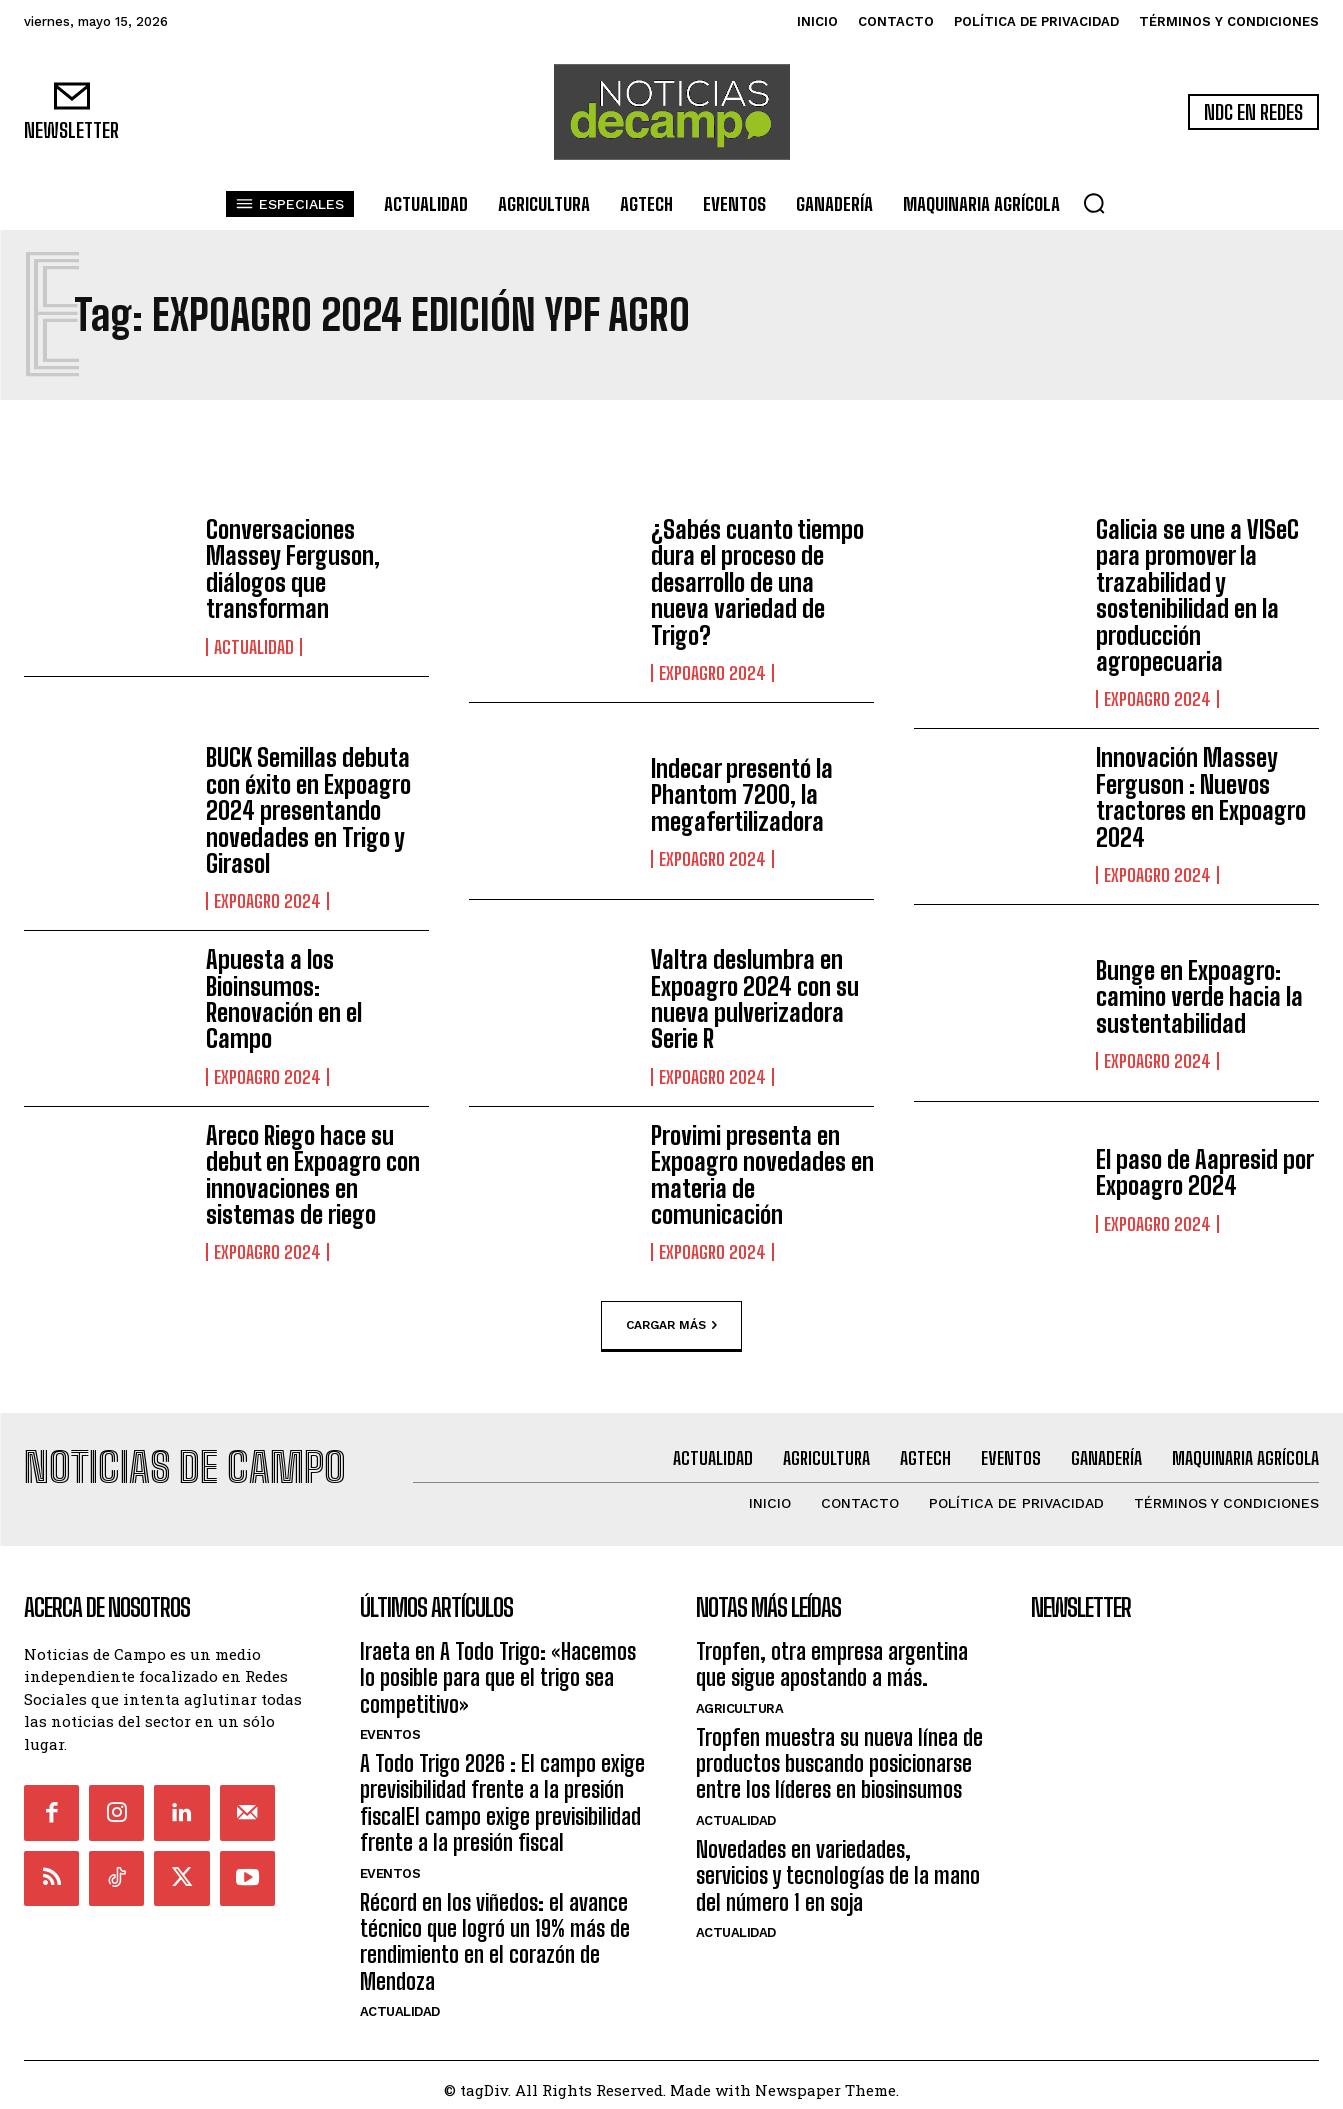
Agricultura (740, 1697)
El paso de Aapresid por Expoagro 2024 (1204, 1172)
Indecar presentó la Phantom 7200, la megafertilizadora (742, 795)
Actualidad (254, 647)
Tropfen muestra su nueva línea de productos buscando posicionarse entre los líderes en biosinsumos (839, 1753)
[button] (1094, 203)
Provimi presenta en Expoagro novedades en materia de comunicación (762, 1175)
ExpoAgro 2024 (712, 673)
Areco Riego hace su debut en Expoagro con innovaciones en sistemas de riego (313, 1175)
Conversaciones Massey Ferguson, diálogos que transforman (293, 569)
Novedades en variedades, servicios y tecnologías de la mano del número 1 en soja (838, 1865)
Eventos (390, 1724)
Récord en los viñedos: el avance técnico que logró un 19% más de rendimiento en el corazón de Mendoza (495, 1931)
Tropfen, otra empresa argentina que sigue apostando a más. (832, 1653)
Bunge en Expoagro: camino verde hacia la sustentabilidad (1199, 997)
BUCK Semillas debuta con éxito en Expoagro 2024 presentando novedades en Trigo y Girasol (308, 810)
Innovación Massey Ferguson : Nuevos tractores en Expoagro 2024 (1201, 797)
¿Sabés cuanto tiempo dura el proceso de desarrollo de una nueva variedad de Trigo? (757, 582)
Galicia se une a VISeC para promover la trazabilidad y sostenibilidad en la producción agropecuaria (1197, 595)
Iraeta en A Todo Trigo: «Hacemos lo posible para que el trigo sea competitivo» (498, 1667)
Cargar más (671, 1326)
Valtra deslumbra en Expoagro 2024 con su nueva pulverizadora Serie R (755, 999)
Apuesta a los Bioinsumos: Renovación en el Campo (284, 999)
